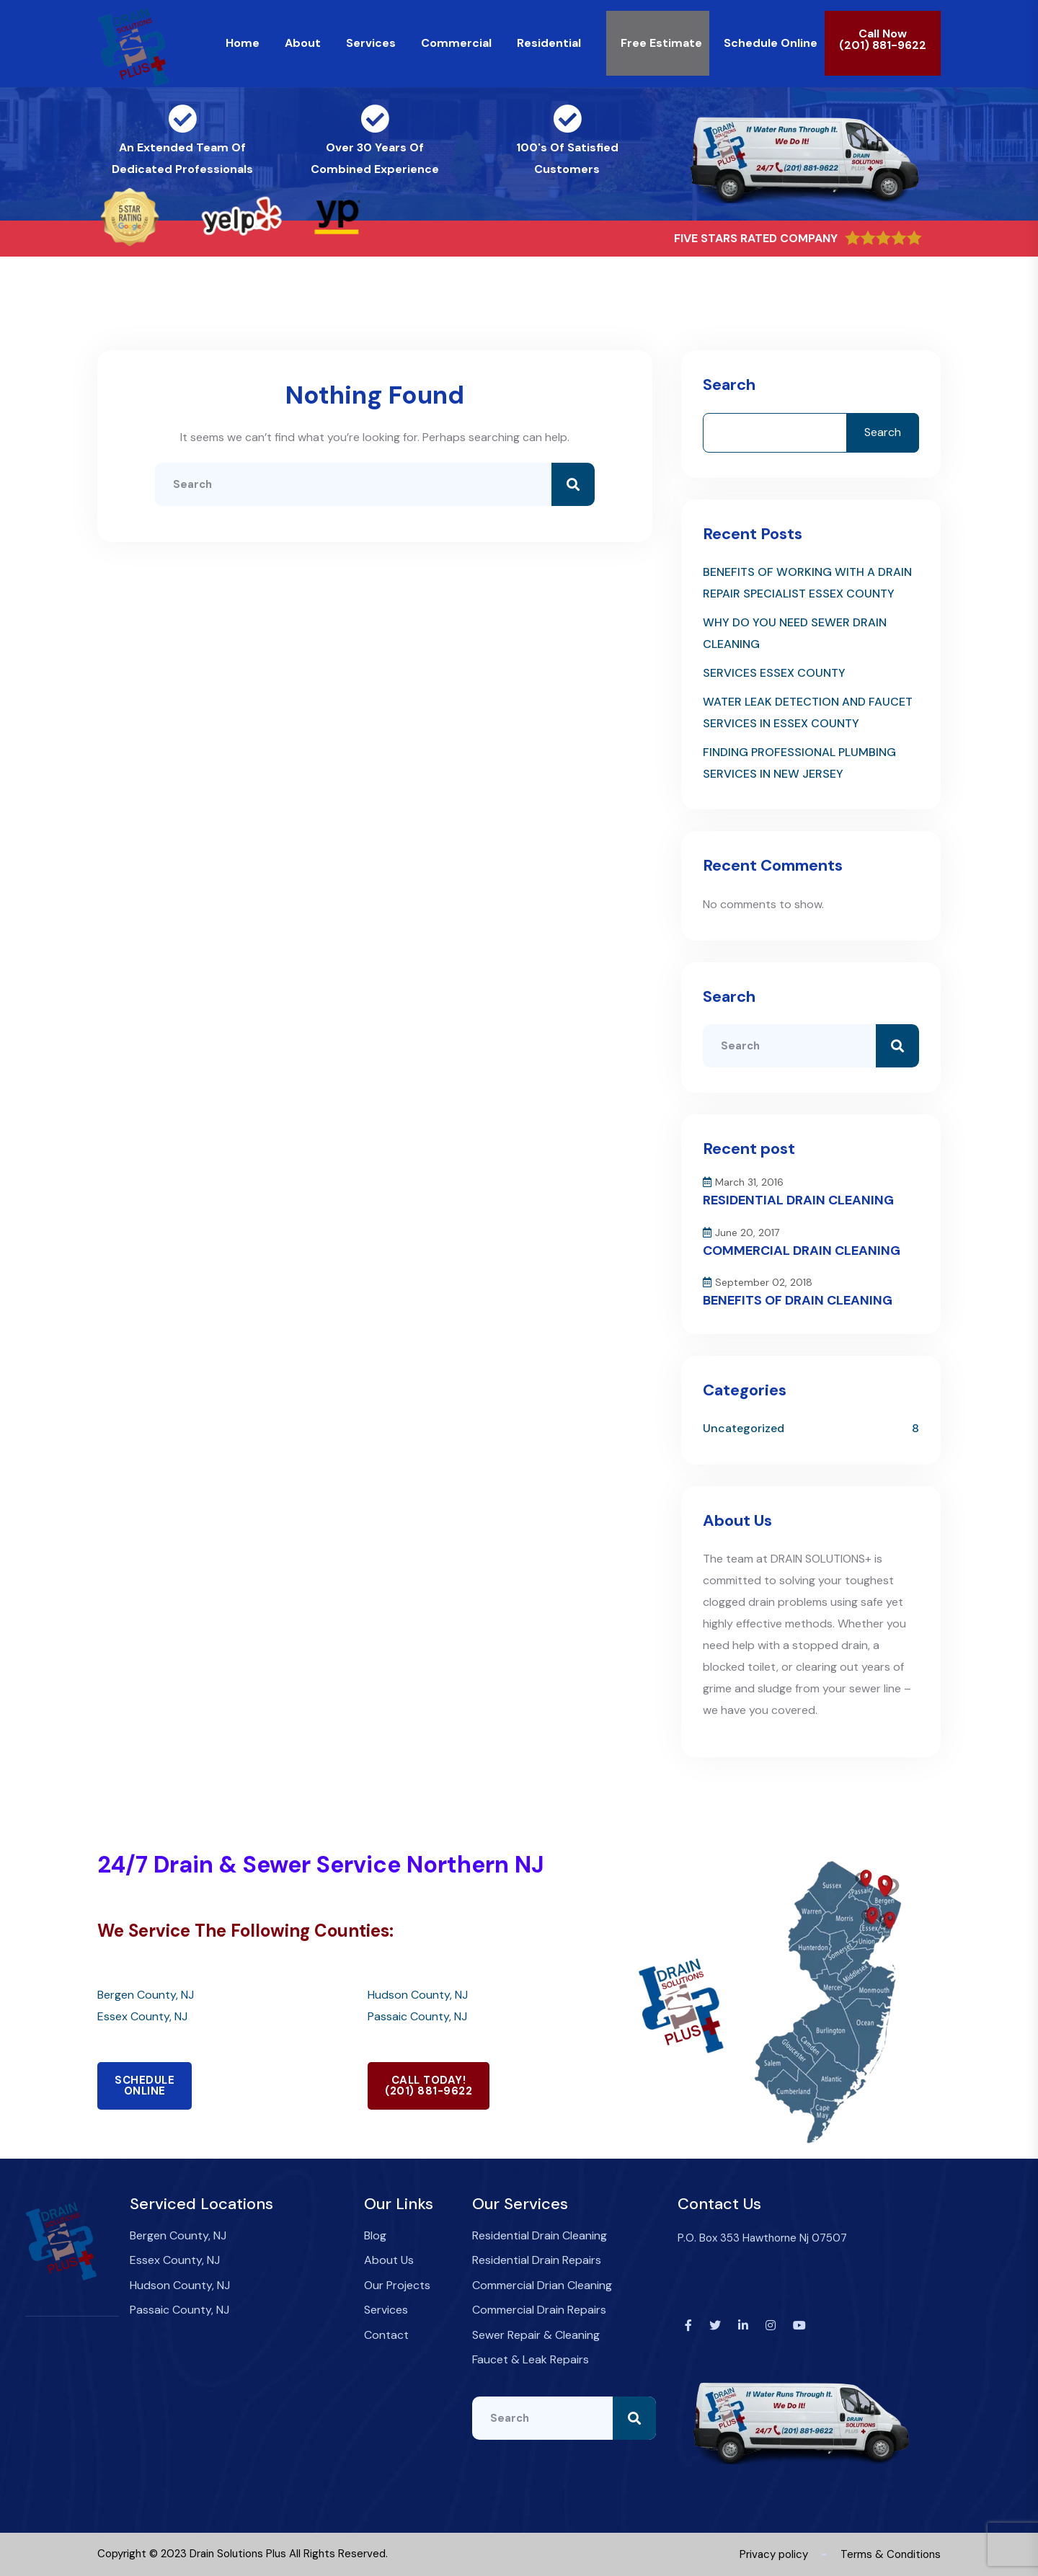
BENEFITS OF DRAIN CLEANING (797, 1300)
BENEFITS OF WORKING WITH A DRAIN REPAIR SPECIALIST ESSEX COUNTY (807, 582)
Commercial (456, 42)
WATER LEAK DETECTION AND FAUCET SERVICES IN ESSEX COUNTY (808, 712)
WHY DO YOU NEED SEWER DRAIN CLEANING (795, 633)
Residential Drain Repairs (536, 2260)
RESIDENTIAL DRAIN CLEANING (798, 1200)
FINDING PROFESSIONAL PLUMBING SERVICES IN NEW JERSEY (799, 763)
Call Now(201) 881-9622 (882, 39)
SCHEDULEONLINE (144, 2085)
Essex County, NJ (142, 2016)
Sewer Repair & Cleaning (536, 2334)
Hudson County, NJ (418, 1994)
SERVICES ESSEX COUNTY (774, 672)
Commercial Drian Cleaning (542, 2285)
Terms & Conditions (890, 2554)
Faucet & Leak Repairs (530, 2359)
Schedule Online (770, 42)
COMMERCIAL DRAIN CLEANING (801, 1250)
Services (371, 42)
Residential (549, 42)
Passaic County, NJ (417, 2016)
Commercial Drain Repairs (539, 2309)
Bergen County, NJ (145, 1994)
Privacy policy (774, 2554)
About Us (389, 2260)
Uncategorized (743, 1428)
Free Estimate (661, 42)
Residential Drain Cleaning (539, 2235)
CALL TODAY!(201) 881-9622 (428, 2085)
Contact (386, 2334)
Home (243, 42)
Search (729, 385)
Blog (375, 2235)
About (303, 42)
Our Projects (397, 2285)
